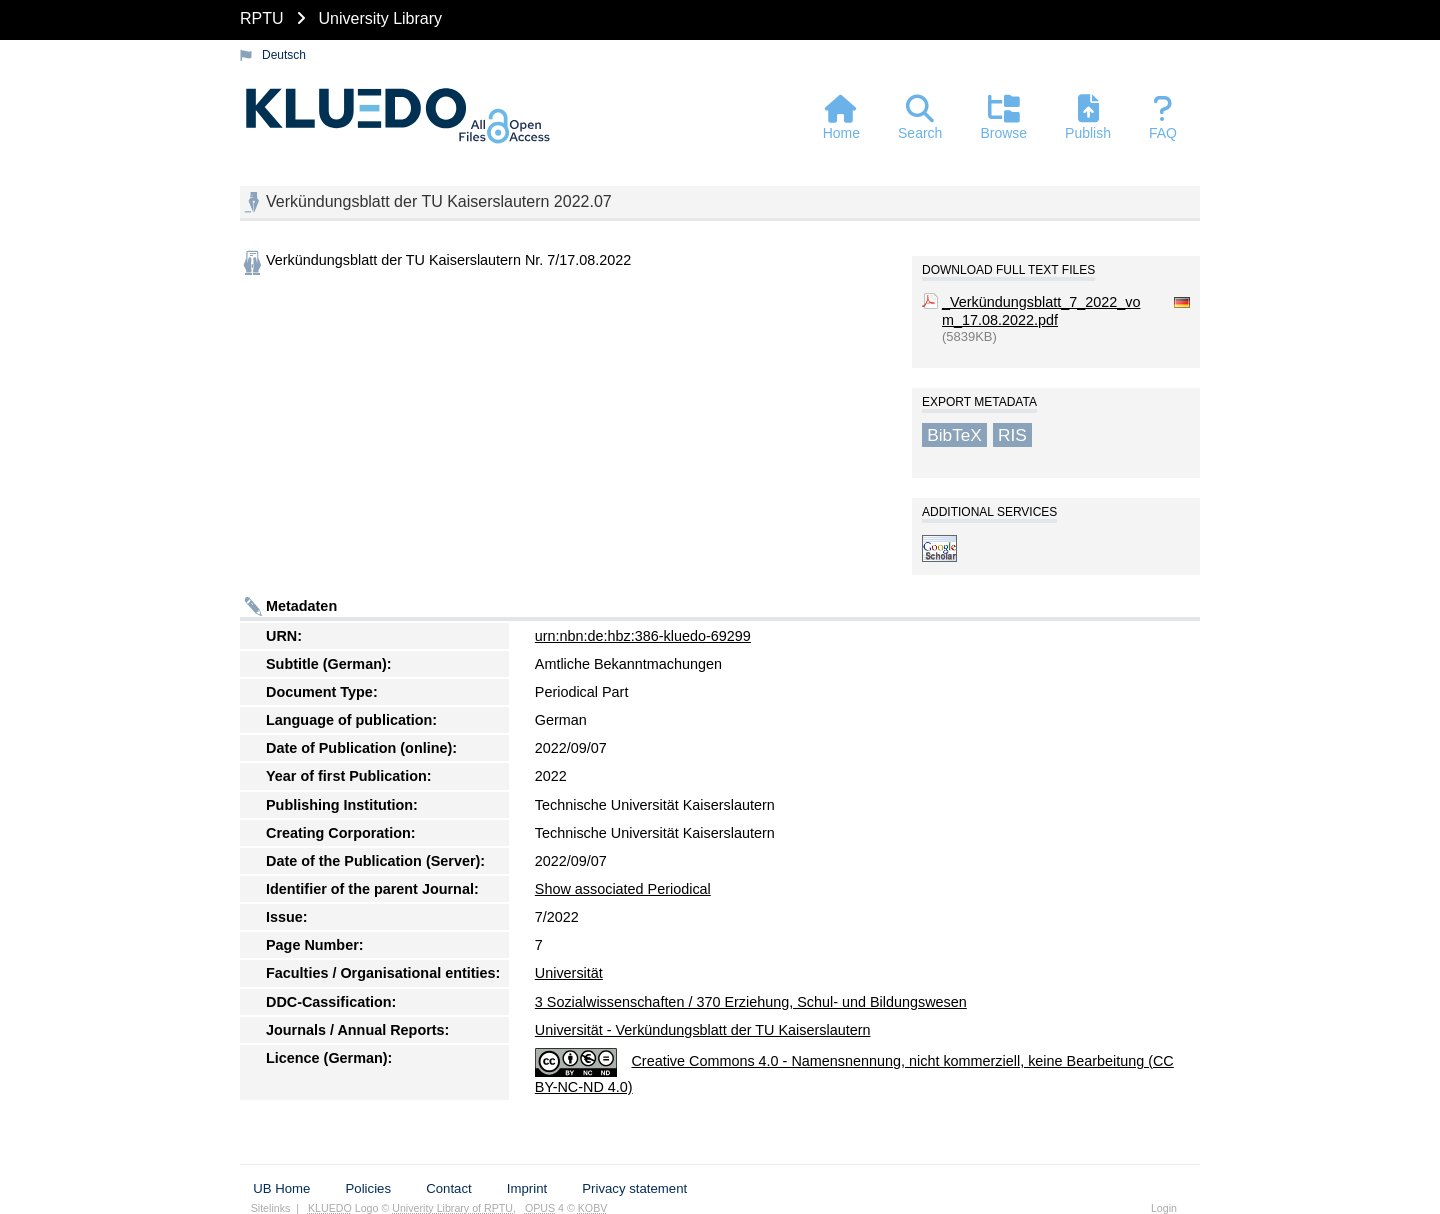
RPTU (262, 18)
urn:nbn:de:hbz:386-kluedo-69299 (643, 636)
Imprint (527, 1188)
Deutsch (284, 55)
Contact (448, 1188)
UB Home (281, 1188)
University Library (380, 18)
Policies (368, 1188)
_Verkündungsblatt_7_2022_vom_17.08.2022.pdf (1041, 311)
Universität (569, 973)
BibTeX (954, 435)
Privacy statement (634, 1188)
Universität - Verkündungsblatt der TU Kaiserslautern (703, 1030)
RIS (1012, 435)
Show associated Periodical (623, 889)
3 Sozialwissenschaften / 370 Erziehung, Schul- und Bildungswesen (751, 1002)
